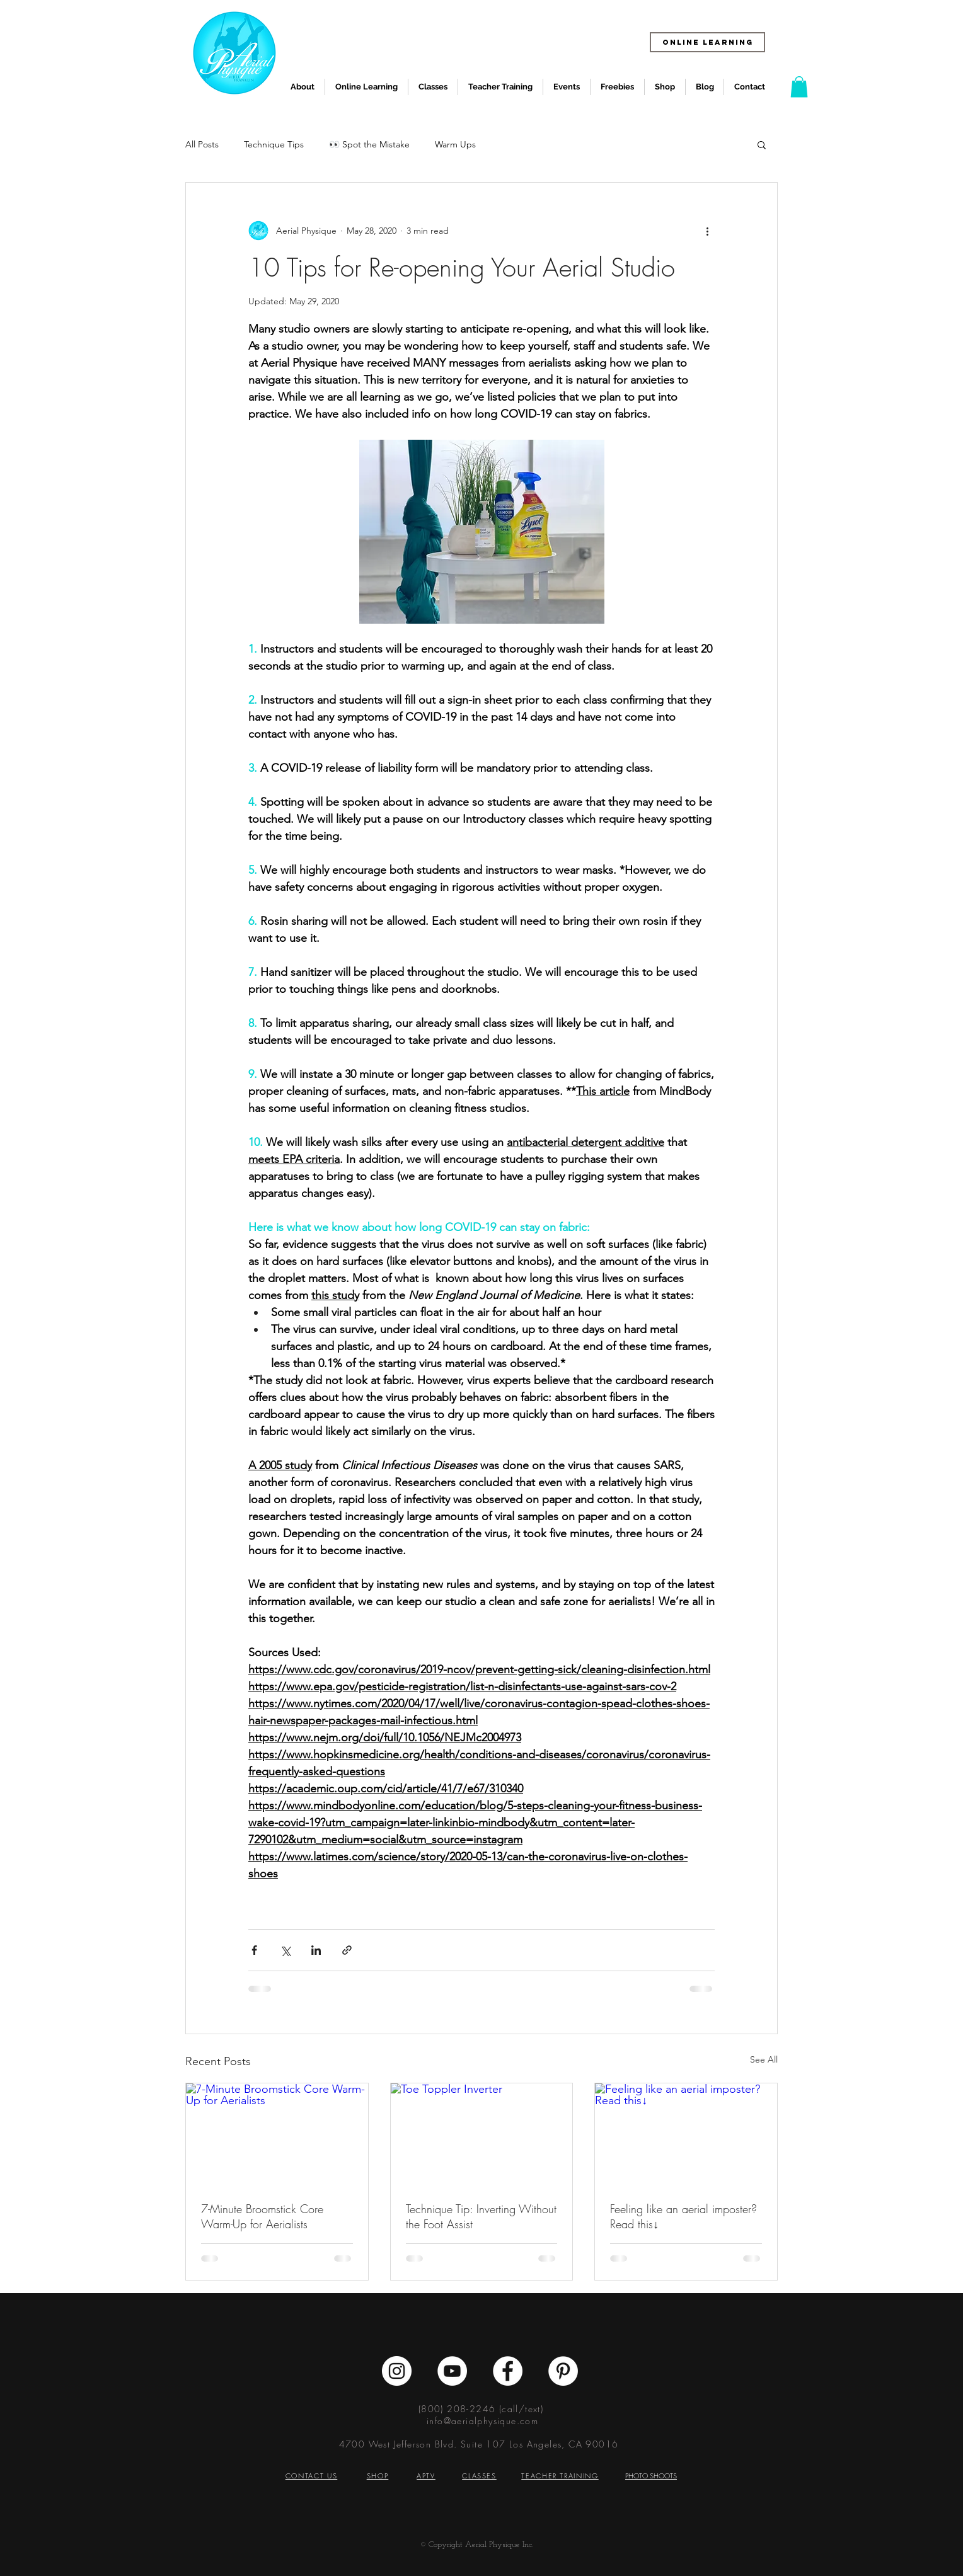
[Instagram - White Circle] (397, 2371)
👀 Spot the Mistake (369, 144)
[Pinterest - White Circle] (563, 2371)
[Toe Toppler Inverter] (482, 2134)
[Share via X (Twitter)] (285, 1950)
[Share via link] (347, 1950)
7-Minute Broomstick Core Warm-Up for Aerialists (262, 2216)
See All (764, 2059)
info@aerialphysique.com (482, 2421)
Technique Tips (274, 144)
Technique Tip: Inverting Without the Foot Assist (481, 2216)
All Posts (202, 144)
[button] (799, 86)
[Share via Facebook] (254, 1950)
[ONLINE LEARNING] (707, 42)
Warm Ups (455, 144)
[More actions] (707, 230)
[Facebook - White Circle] (507, 2371)
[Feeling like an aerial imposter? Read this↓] (686, 2134)
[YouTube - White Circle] (452, 2371)
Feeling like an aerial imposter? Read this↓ (683, 2216)
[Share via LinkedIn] (316, 1950)
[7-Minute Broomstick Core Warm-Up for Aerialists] (277, 2134)
